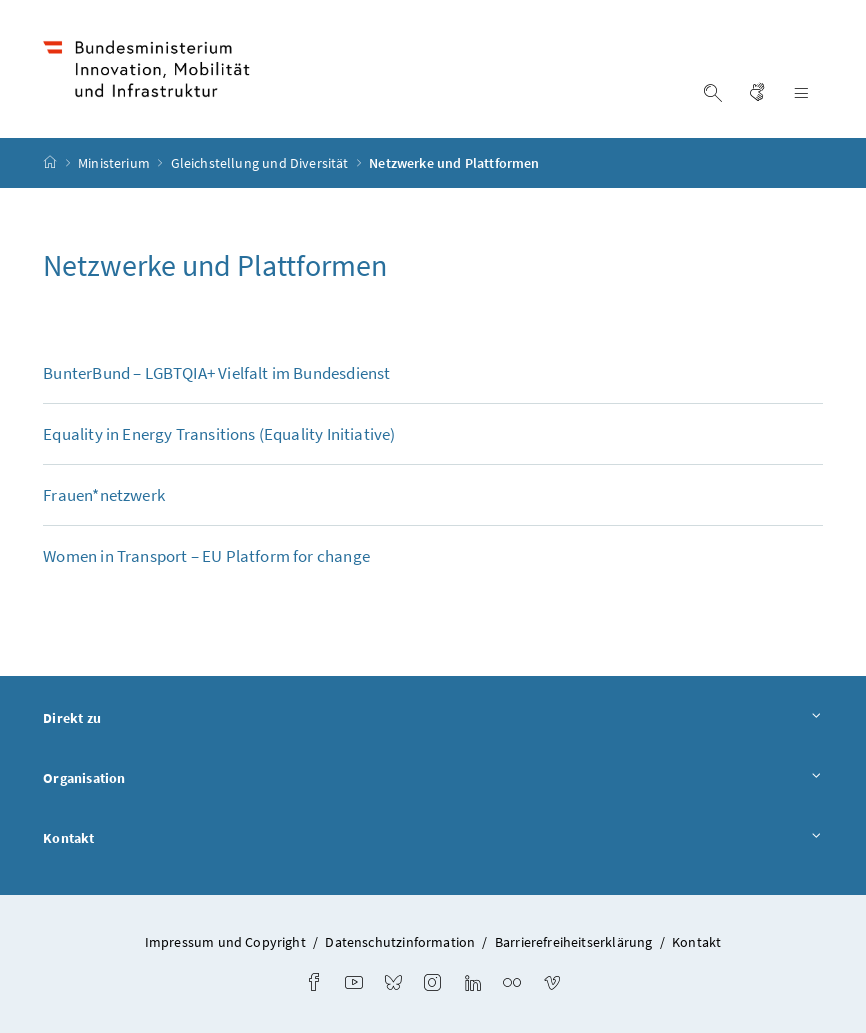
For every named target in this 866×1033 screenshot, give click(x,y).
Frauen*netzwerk (104, 495)
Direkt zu (432, 719)
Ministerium (115, 163)
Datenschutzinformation (400, 942)
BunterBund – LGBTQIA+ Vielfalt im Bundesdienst (216, 373)
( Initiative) (219, 434)
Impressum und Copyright (225, 942)
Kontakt (432, 839)
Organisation (432, 779)
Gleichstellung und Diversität (261, 163)
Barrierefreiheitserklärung (574, 942)
